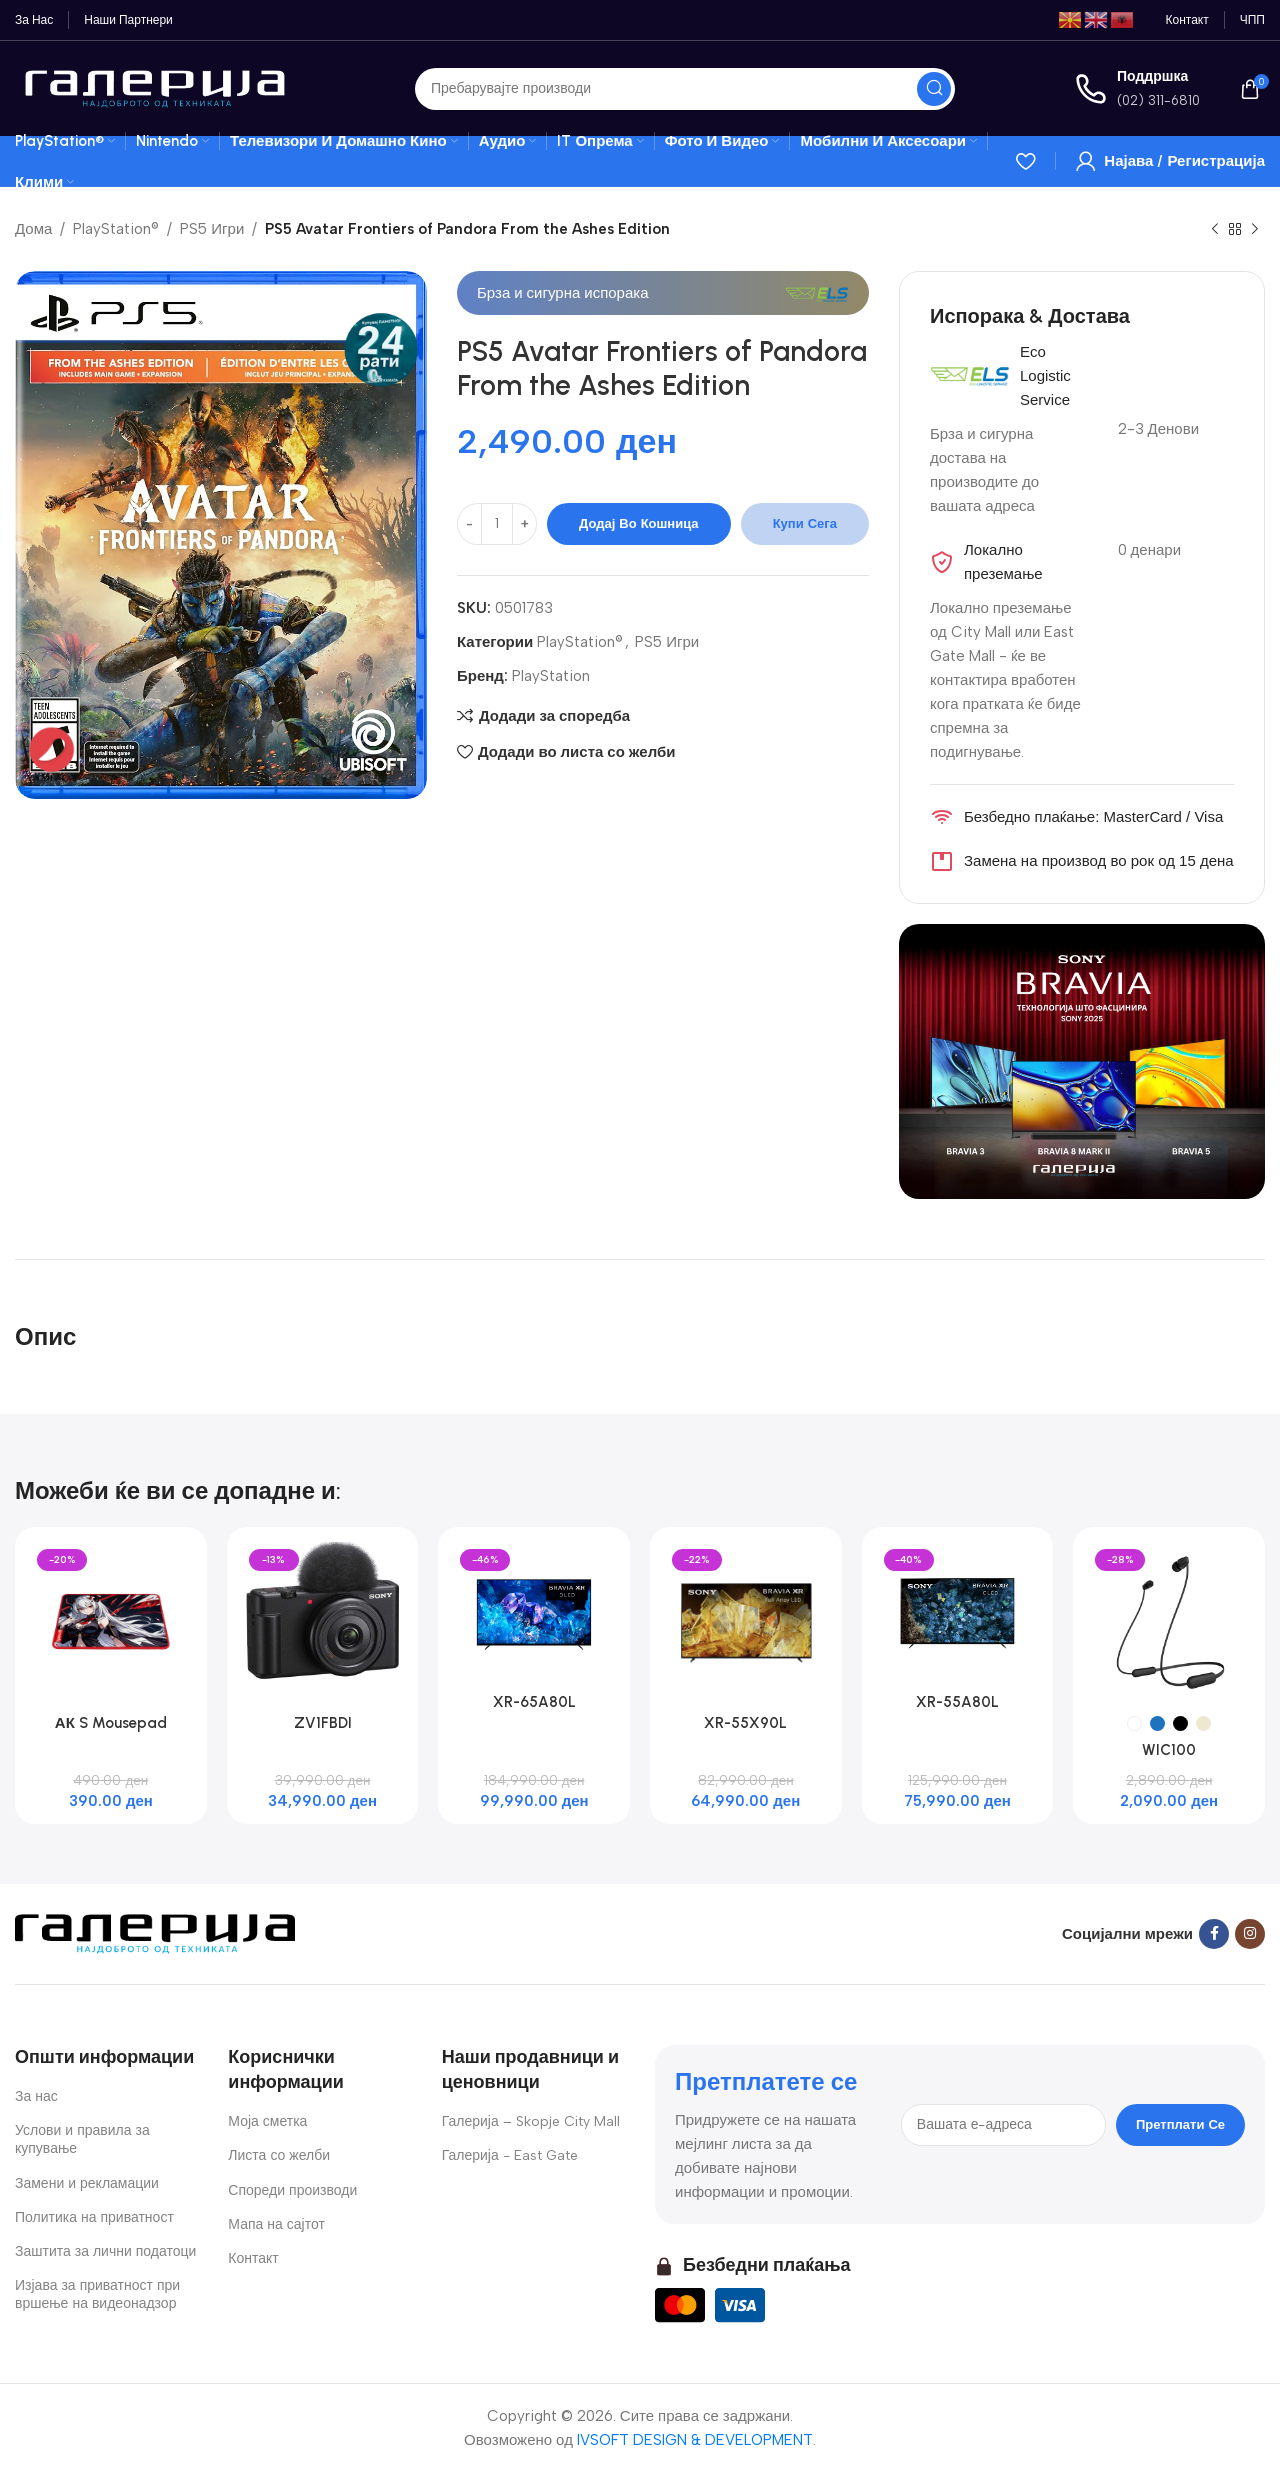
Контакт (253, 2258)
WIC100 (1169, 1750)
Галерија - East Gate (510, 2155)
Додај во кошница (639, 523)
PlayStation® (116, 229)
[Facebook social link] (1214, 1934)
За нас (36, 2096)
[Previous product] (1215, 230)
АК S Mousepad (111, 1723)
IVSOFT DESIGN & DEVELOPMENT (695, 2440)
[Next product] (1255, 230)
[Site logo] (155, 87)
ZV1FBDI (323, 1723)
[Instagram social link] (1250, 1934)
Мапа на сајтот (276, 2224)
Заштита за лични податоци (105, 2251)
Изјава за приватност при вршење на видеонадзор (97, 2294)
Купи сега (805, 523)
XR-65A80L (534, 1702)
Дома (33, 229)
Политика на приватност (94, 2217)
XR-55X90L (745, 1723)
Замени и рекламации (87, 2183)
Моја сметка (267, 2121)
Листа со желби (279, 2155)
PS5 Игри (212, 229)
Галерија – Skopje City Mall (531, 2121)
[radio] (1134, 1723)
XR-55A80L (957, 1702)
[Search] (685, 89)
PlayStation (551, 676)
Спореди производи (292, 2190)
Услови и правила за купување (82, 2139)
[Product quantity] (497, 524)
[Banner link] (1082, 1061)
